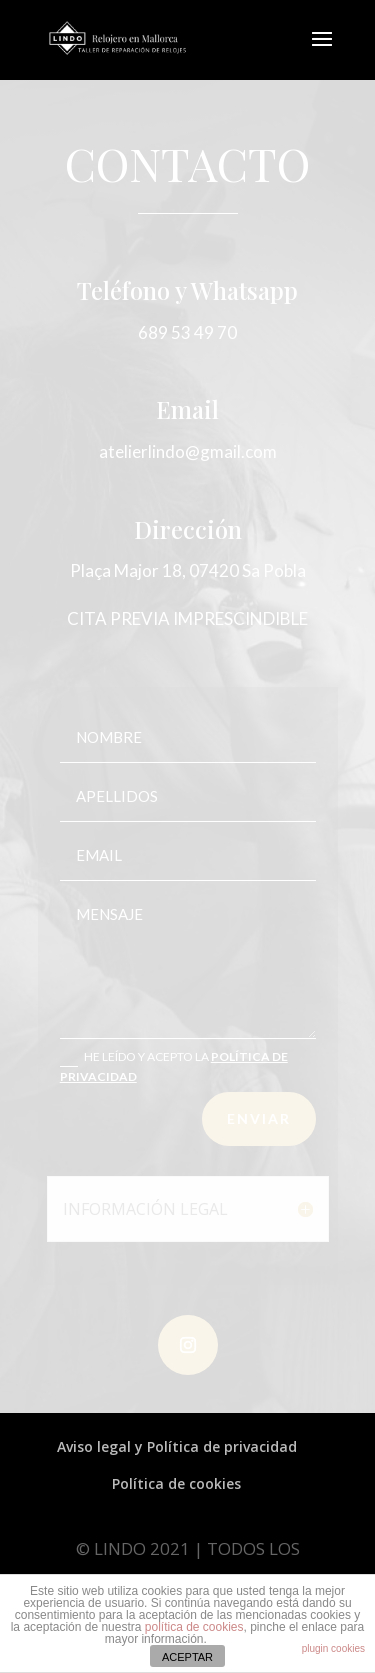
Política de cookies (176, 1483)
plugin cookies (333, 1648)
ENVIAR (259, 1118)
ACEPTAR (187, 1657)
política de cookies (194, 1627)
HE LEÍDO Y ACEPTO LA (174, 1066)
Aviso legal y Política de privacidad (177, 1446)
